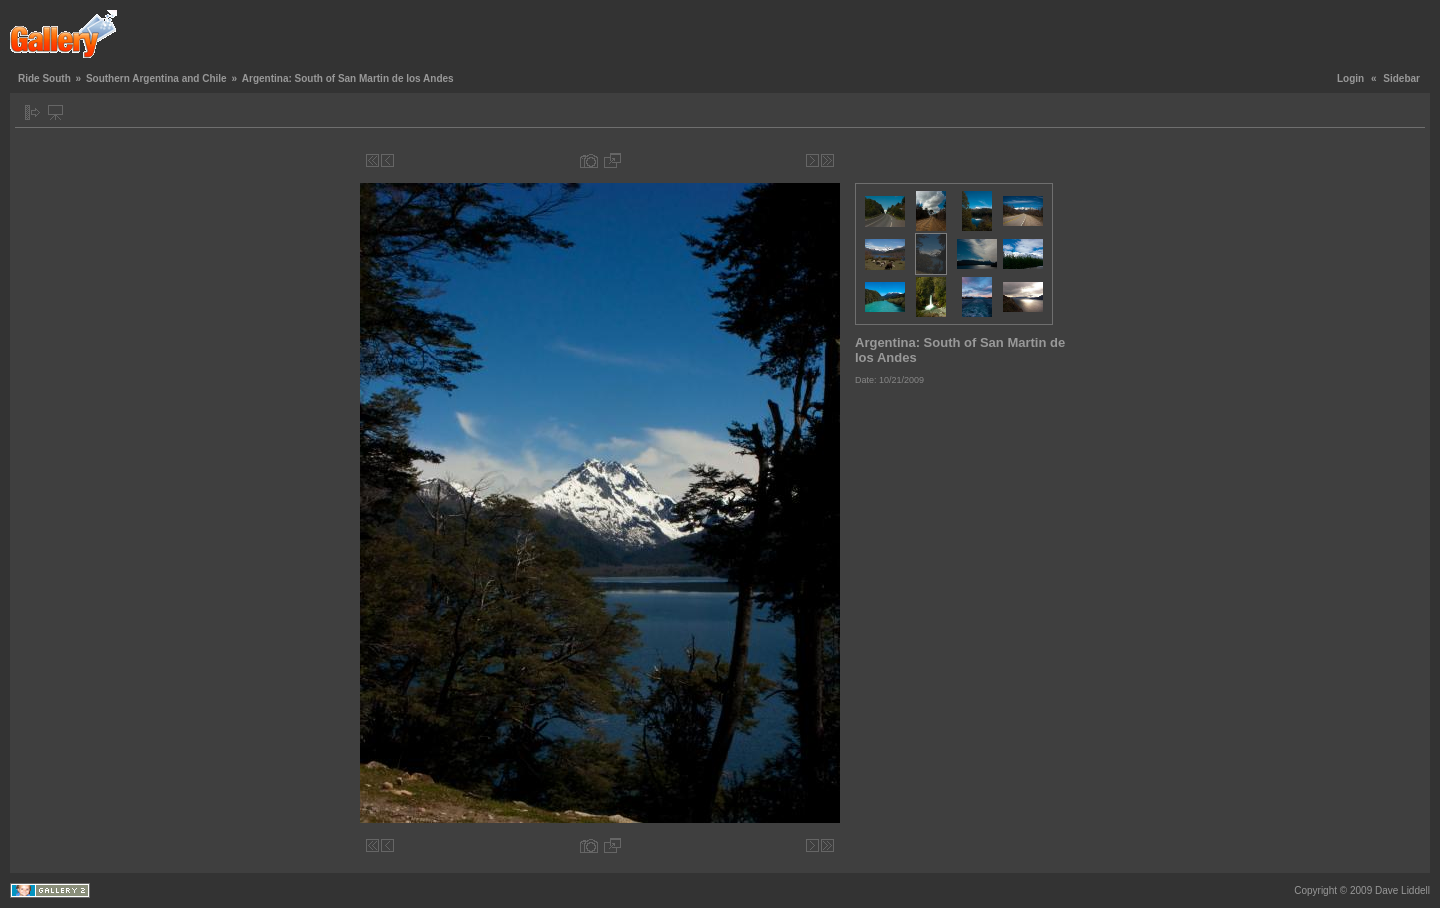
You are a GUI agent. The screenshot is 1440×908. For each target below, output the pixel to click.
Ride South (44, 78)
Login (1350, 78)
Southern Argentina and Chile (156, 78)
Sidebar (1401, 78)
